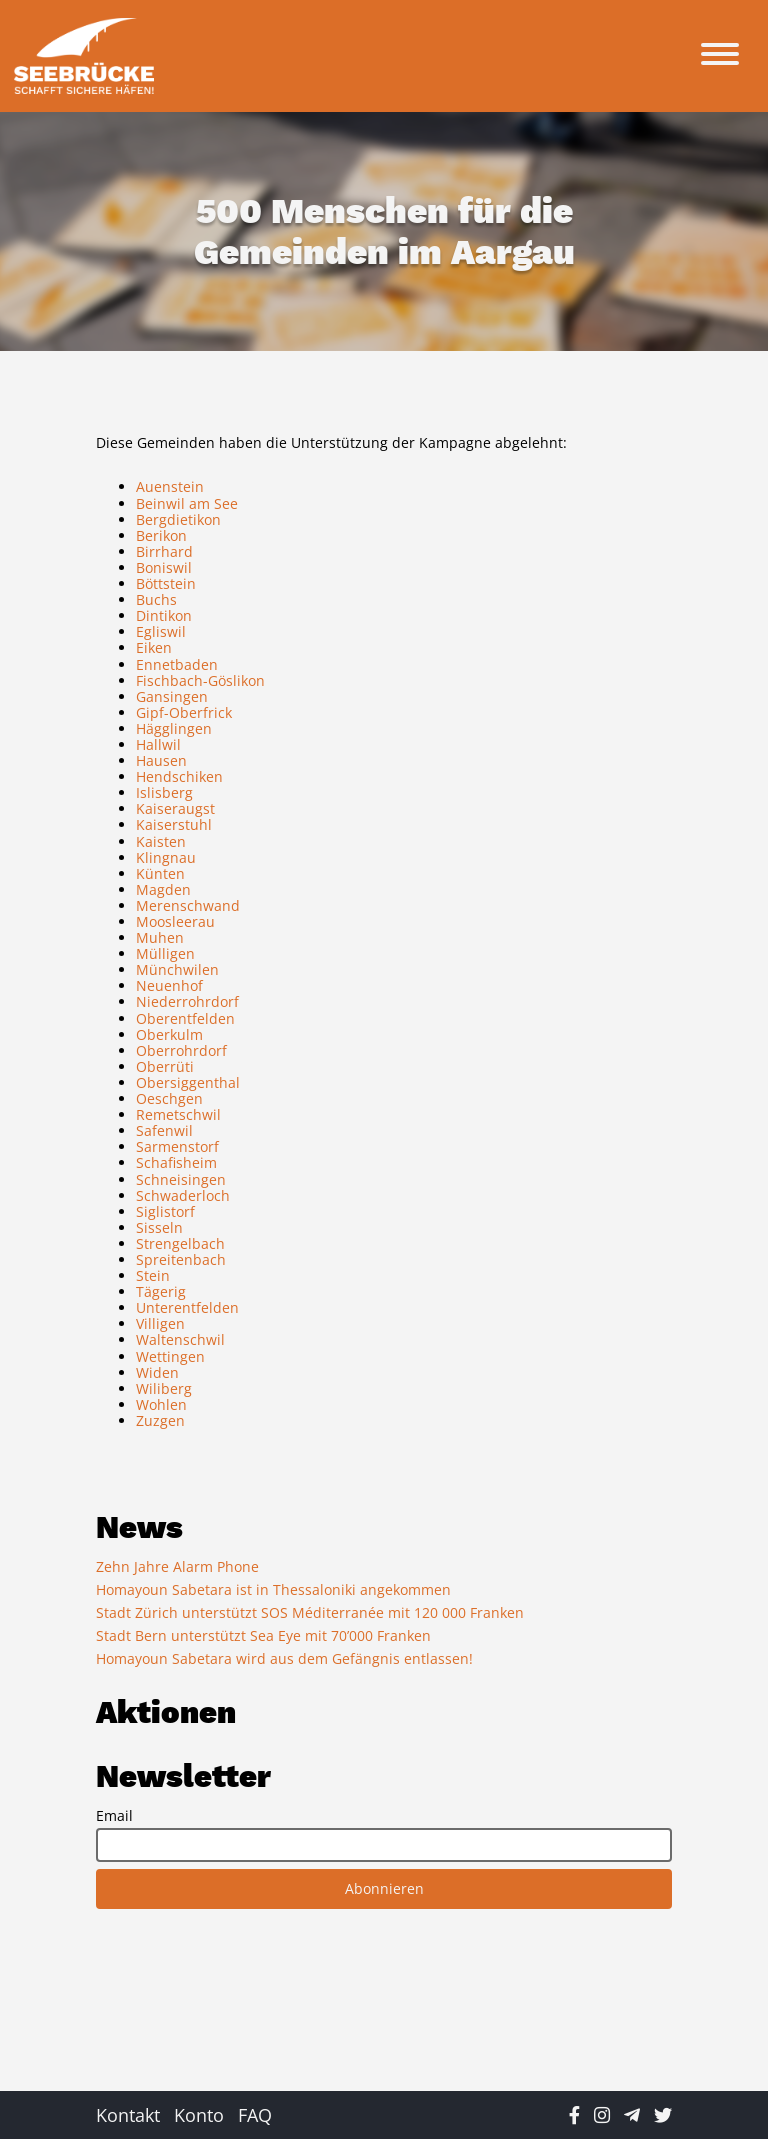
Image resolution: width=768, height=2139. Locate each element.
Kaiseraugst (175, 808)
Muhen (160, 937)
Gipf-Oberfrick (184, 712)
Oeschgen (169, 1098)
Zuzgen (160, 1420)
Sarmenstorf (177, 1146)
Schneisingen (181, 1179)
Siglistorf (165, 1211)
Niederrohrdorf (187, 1001)
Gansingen (172, 696)
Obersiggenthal (188, 1082)
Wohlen (161, 1404)
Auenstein (170, 486)
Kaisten (161, 841)
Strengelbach (180, 1243)
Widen (157, 1372)
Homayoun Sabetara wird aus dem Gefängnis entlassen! (284, 1658)
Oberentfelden (185, 1018)
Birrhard (164, 551)
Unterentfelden (187, 1307)
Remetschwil (178, 1114)
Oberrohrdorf (181, 1050)
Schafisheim (176, 1162)
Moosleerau (175, 921)
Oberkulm (169, 1034)
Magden (163, 889)
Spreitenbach (181, 1259)
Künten (160, 873)
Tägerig (161, 1291)
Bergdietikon (178, 519)
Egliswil (161, 631)
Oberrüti (165, 1066)
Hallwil (158, 744)
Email (114, 1816)
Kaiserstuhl (174, 824)
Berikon (161, 535)
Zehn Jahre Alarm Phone (177, 1566)
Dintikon (164, 615)
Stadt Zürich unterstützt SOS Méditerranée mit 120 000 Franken (310, 1612)
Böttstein (166, 583)
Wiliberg (164, 1388)
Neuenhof (169, 985)
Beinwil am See (187, 503)
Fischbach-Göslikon (200, 680)
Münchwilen (177, 969)
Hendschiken (179, 776)
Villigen (160, 1323)
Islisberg (164, 792)
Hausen (161, 760)
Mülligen (165, 953)
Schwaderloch (183, 1195)
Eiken (154, 647)
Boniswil (164, 567)
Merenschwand (188, 905)
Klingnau (166, 857)
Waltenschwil (180, 1339)
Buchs (156, 599)
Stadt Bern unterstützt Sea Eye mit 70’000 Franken (263, 1635)
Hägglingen (174, 728)
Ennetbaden (177, 664)
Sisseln (159, 1227)
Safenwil (164, 1130)
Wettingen (170, 1356)
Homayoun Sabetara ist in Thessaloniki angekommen (273, 1589)
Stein (153, 1275)
